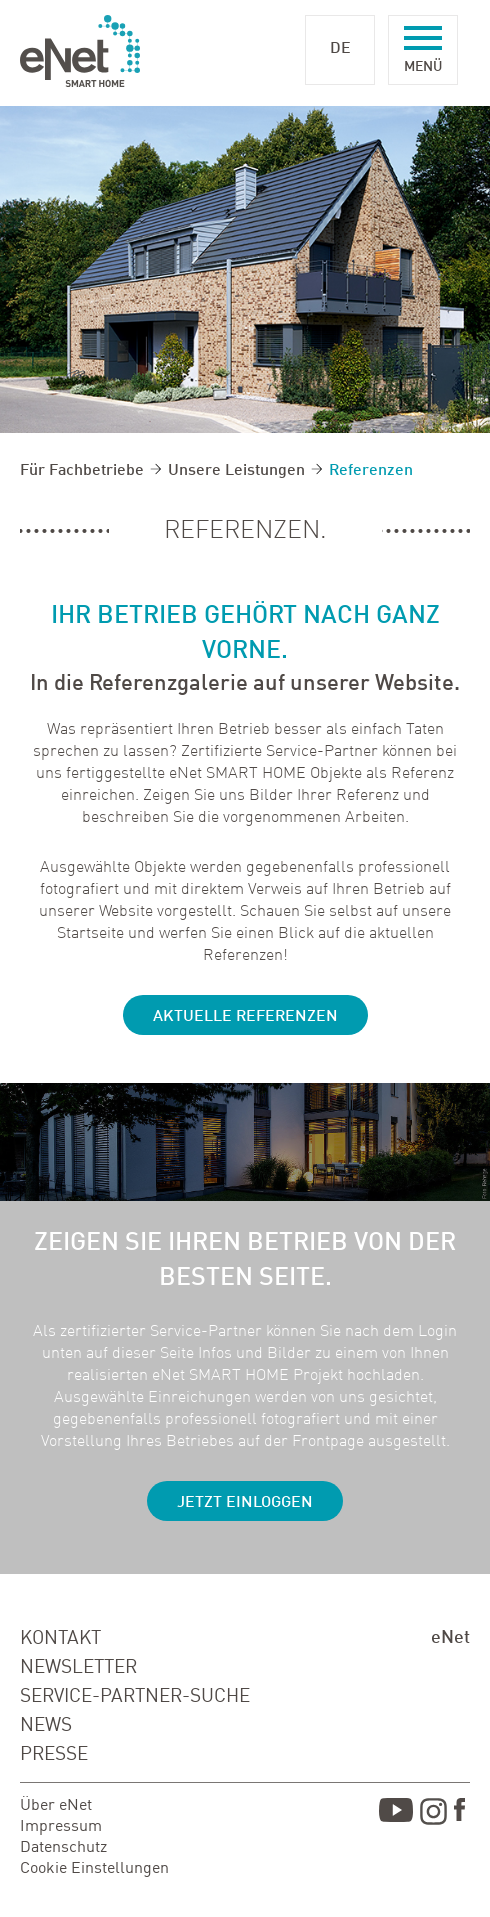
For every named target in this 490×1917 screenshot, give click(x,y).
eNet (450, 1638)
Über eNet (56, 1806)
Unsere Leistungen (236, 471)
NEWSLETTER (78, 1667)
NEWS (46, 1725)
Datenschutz (63, 1848)
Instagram (433, 1814)
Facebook (462, 1814)
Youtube (396, 1814)
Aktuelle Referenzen (245, 1017)
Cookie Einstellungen (94, 1869)
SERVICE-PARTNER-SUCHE (135, 1696)
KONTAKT (60, 1638)
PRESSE (54, 1754)
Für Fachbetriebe (82, 471)
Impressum (61, 1827)
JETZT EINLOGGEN (245, 1503)
